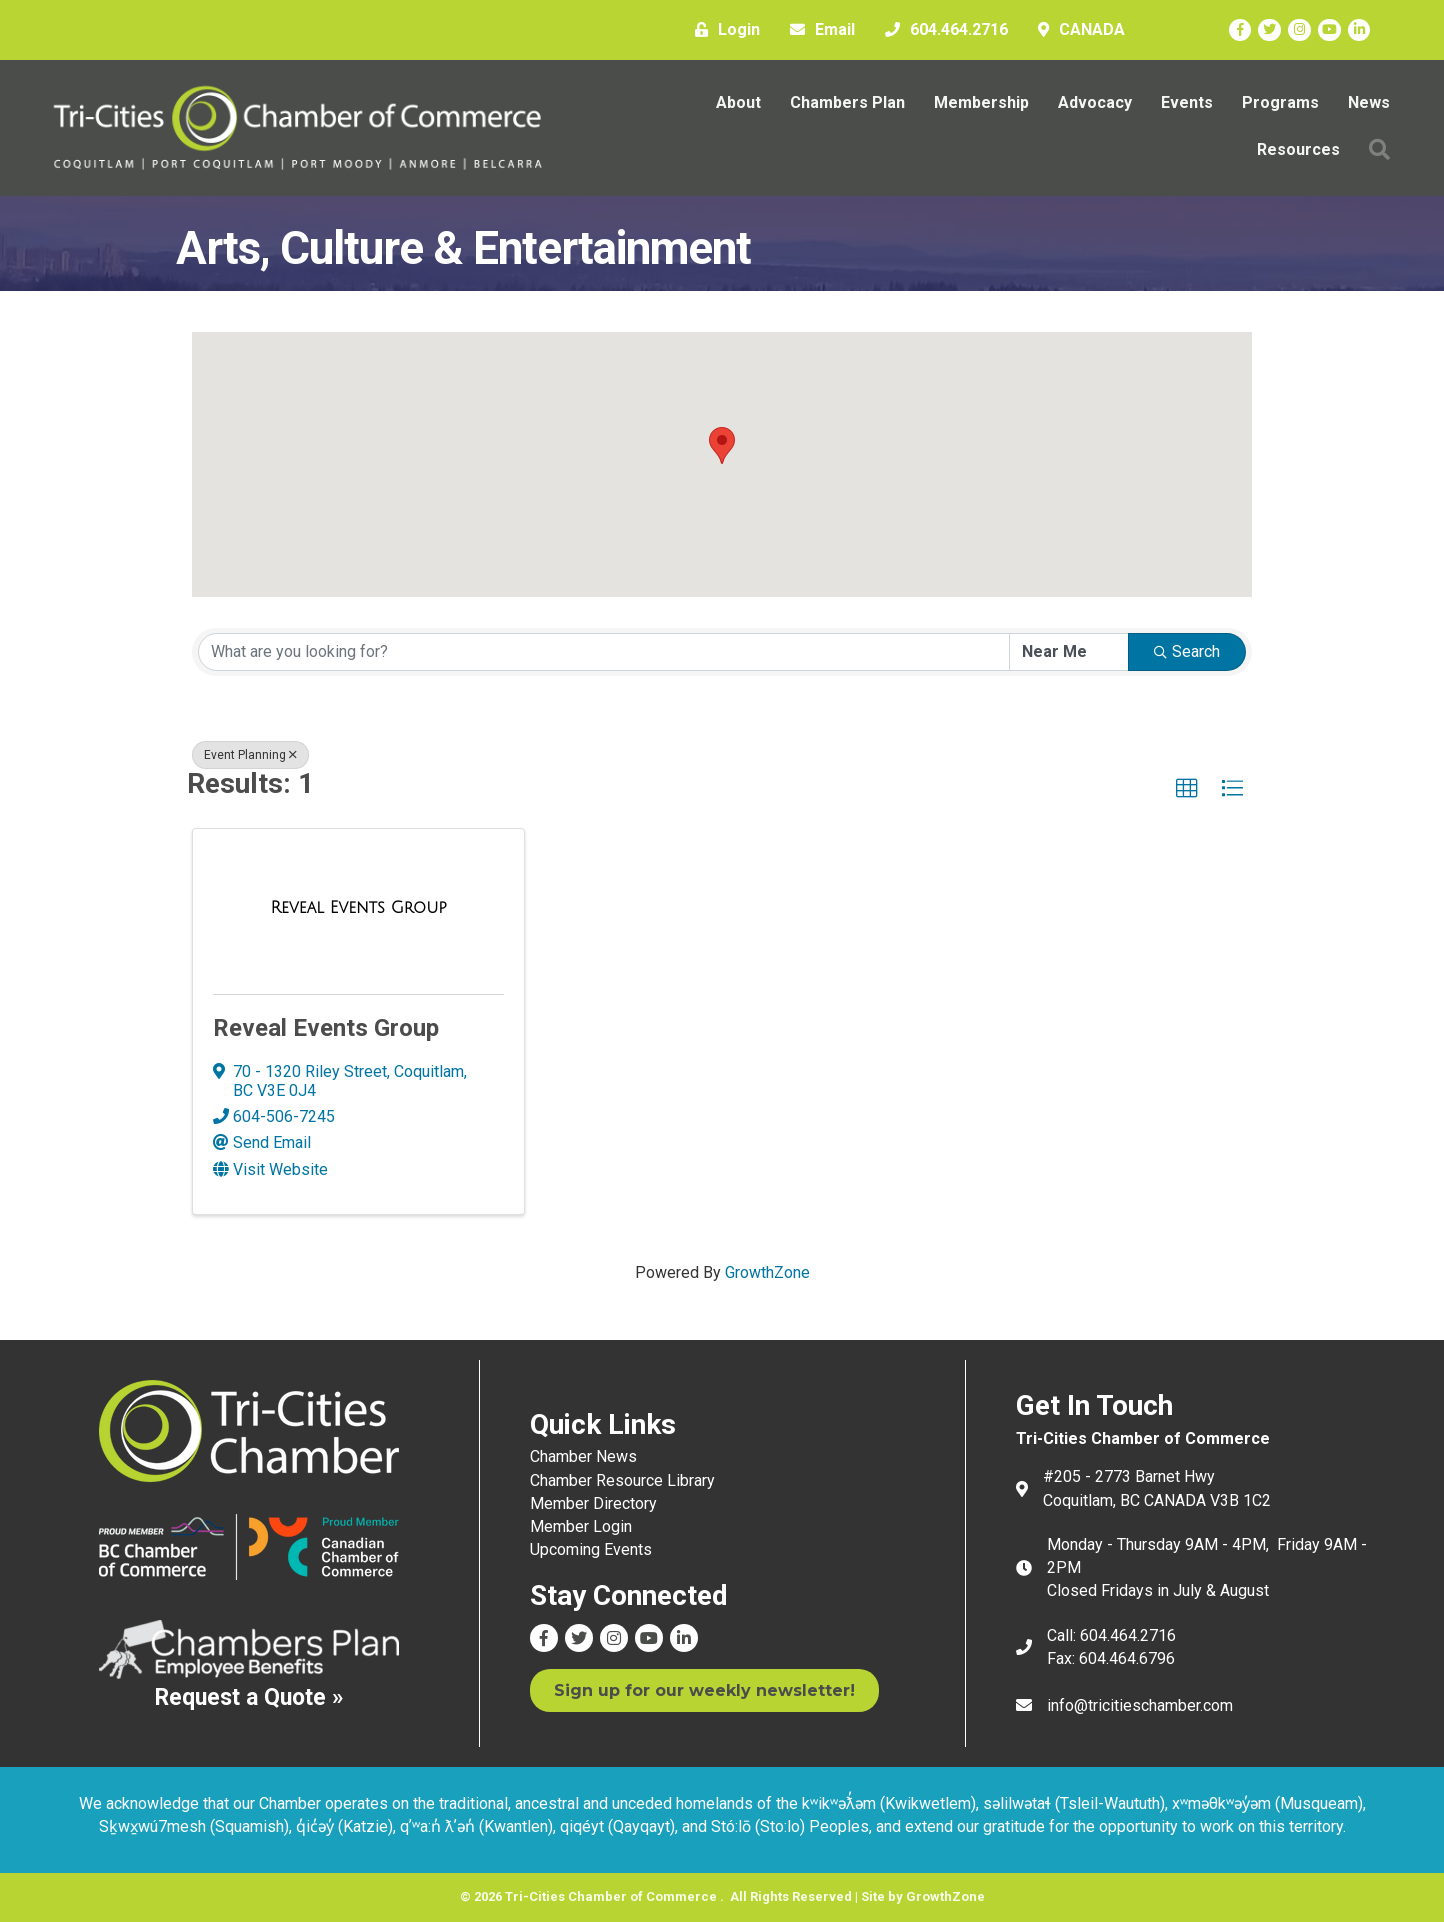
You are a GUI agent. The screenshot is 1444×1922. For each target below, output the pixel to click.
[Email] (817, 30)
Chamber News (583, 1456)
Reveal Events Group (326, 1028)
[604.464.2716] (941, 30)
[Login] (722, 30)
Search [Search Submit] (1187, 651)
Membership (981, 102)
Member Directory (593, 1503)
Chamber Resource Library (622, 1479)
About (738, 102)
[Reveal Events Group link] (359, 908)
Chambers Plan (847, 102)
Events (1187, 102)
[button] (1379, 149)
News (1369, 102)
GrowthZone (767, 1272)
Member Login (581, 1526)
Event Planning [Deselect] (250, 755)
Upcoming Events (591, 1549)
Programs (1280, 102)
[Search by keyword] (604, 652)
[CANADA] (1076, 30)
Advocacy (1095, 102)
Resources (1298, 149)
